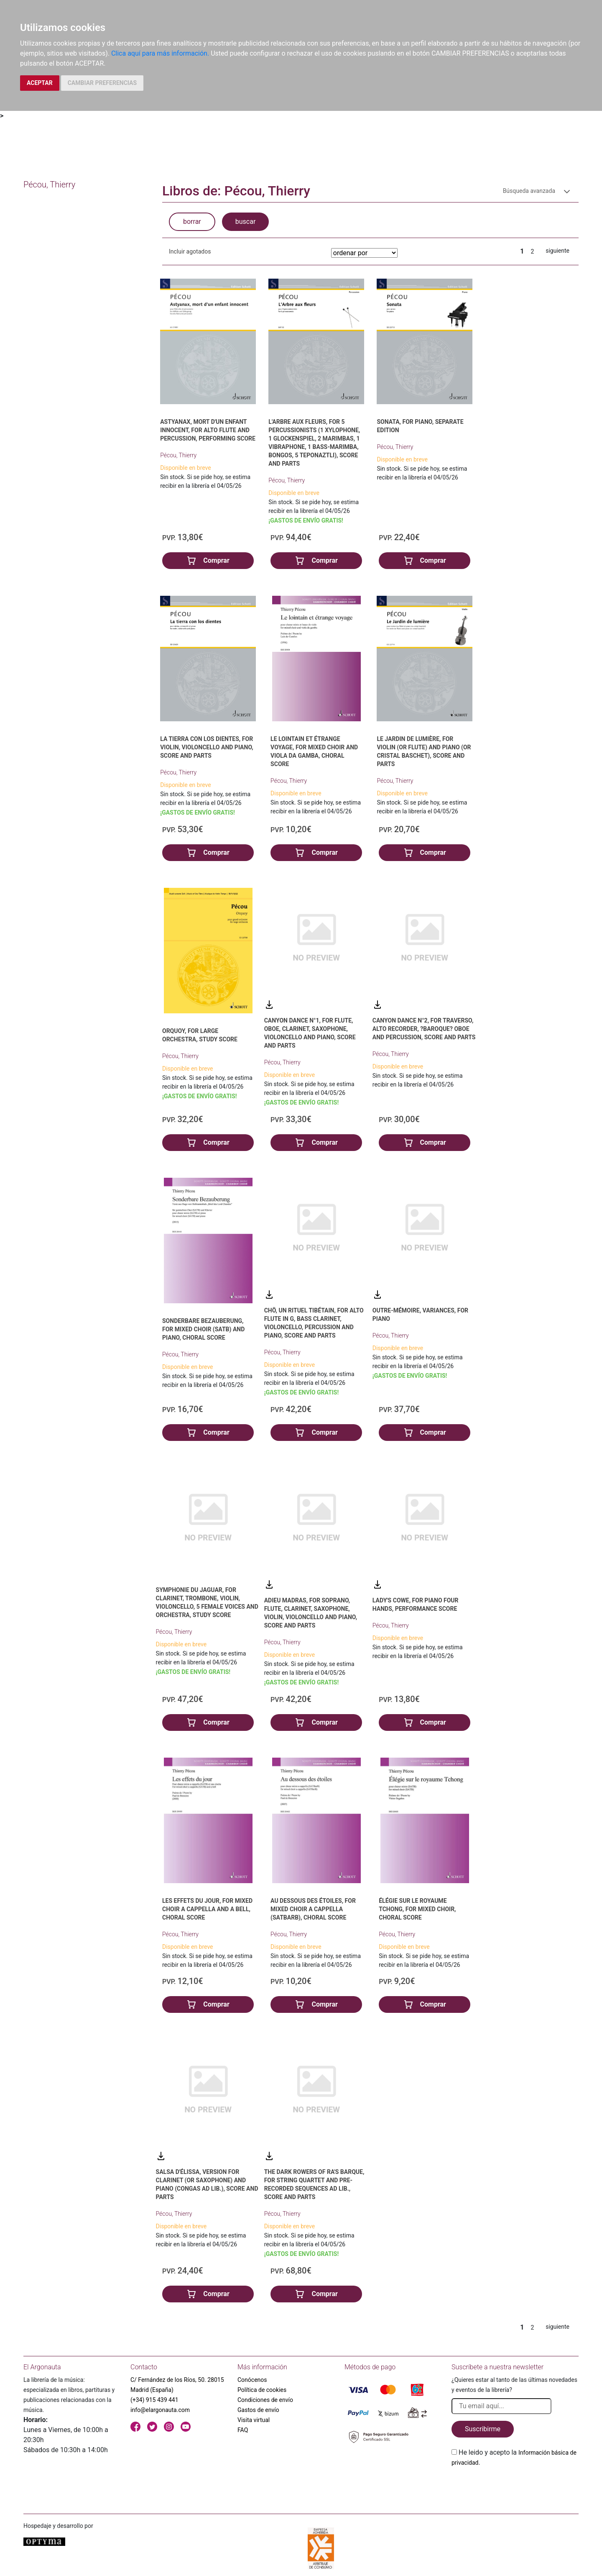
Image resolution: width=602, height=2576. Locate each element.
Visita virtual (253, 2420)
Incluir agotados (190, 251)
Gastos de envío (258, 2410)
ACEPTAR (40, 82)
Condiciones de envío (265, 2400)
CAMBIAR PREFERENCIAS (102, 82)
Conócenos (252, 2379)
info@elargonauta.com (160, 2410)
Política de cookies (261, 2389)
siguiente (557, 250)
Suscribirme (482, 2429)
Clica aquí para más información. (160, 53)
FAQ (242, 2430)
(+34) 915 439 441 (154, 2400)
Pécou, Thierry (178, 455)
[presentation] (515, 2487)
